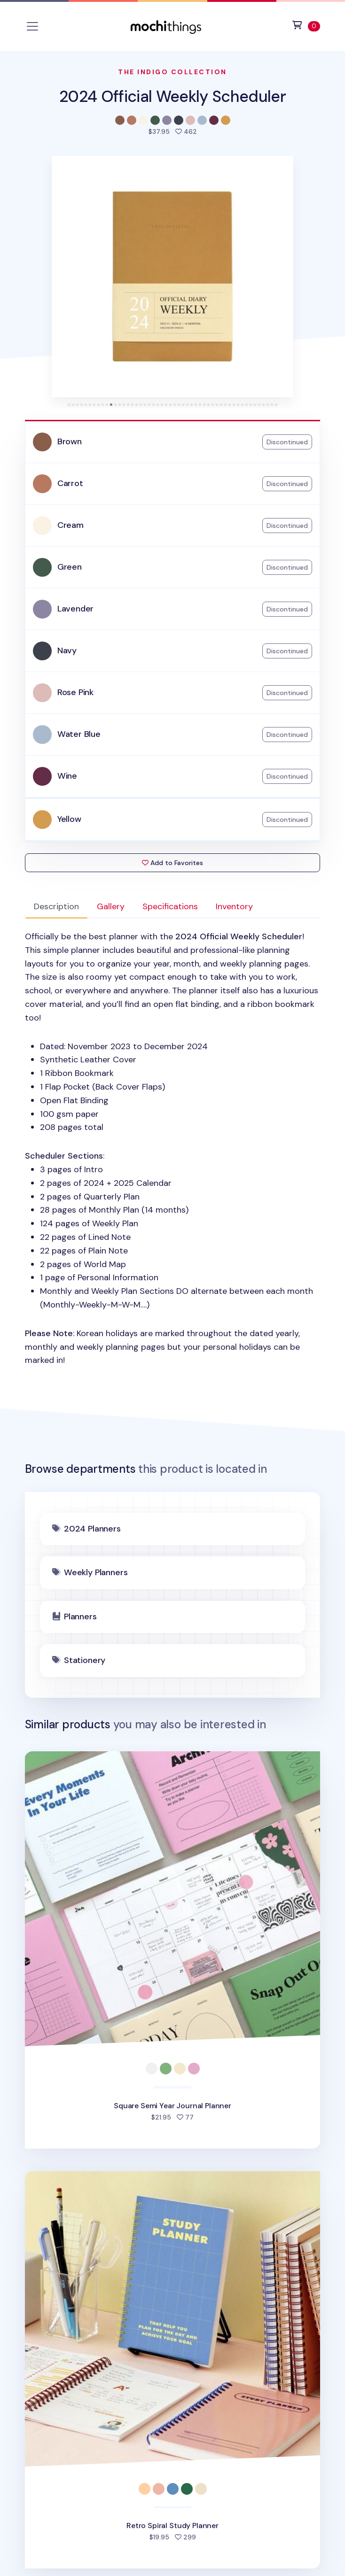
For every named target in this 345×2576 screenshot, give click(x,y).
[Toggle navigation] (32, 26)
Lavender (75, 608)
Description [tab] (56, 906)
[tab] (69, 404)
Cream (70, 525)
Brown (69, 441)
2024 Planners (92, 1528)
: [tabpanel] (173, 1148)
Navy (67, 650)
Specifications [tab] (170, 906)
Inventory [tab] (234, 906)
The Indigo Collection (172, 72)
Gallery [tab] (111, 906)
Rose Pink (75, 692)
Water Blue (79, 734)
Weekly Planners (95, 1572)
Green (69, 566)
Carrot (70, 483)
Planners (80, 1616)
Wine (67, 775)
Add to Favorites (172, 863)
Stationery (84, 1660)
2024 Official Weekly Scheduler (172, 96)
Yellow (69, 819)
